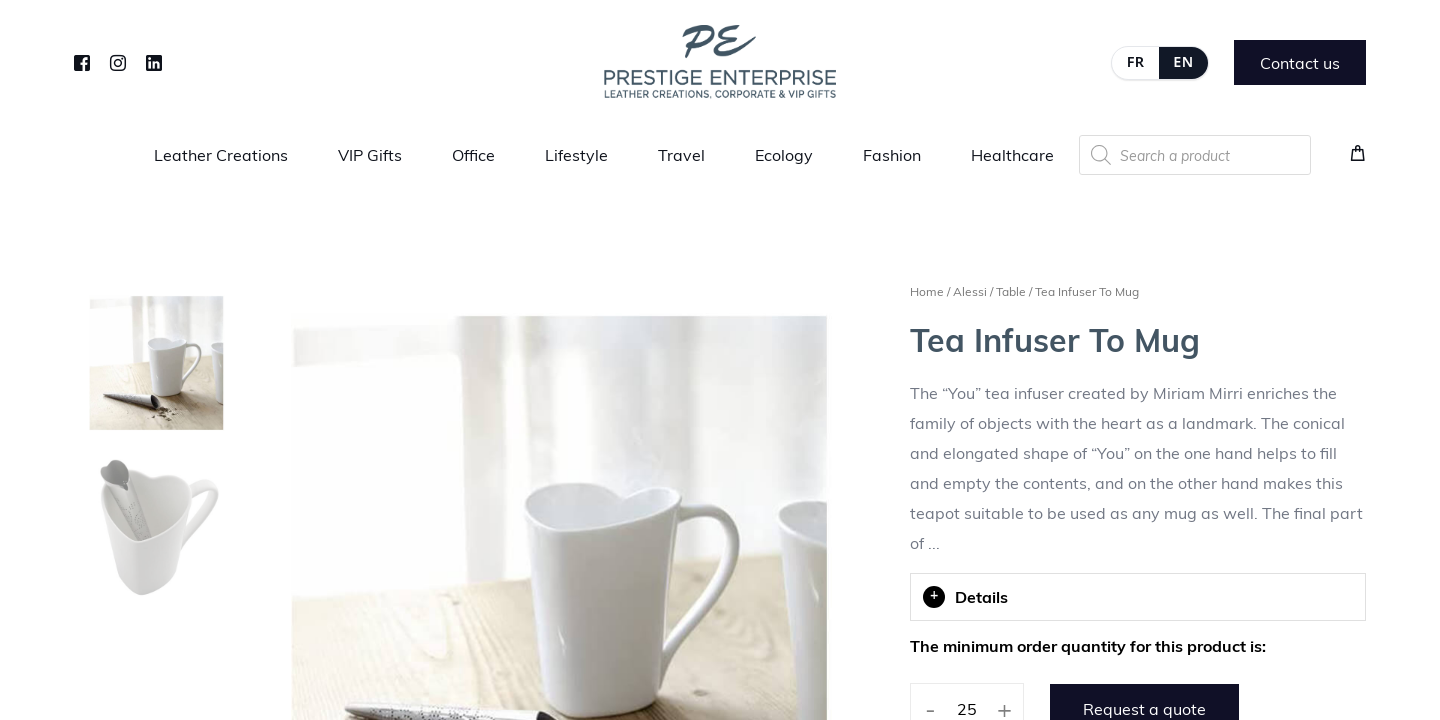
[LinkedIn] (154, 60)
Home (927, 291)
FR (1136, 61)
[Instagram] (118, 60)
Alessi (970, 291)
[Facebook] (82, 60)
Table (1011, 291)
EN (1183, 61)
